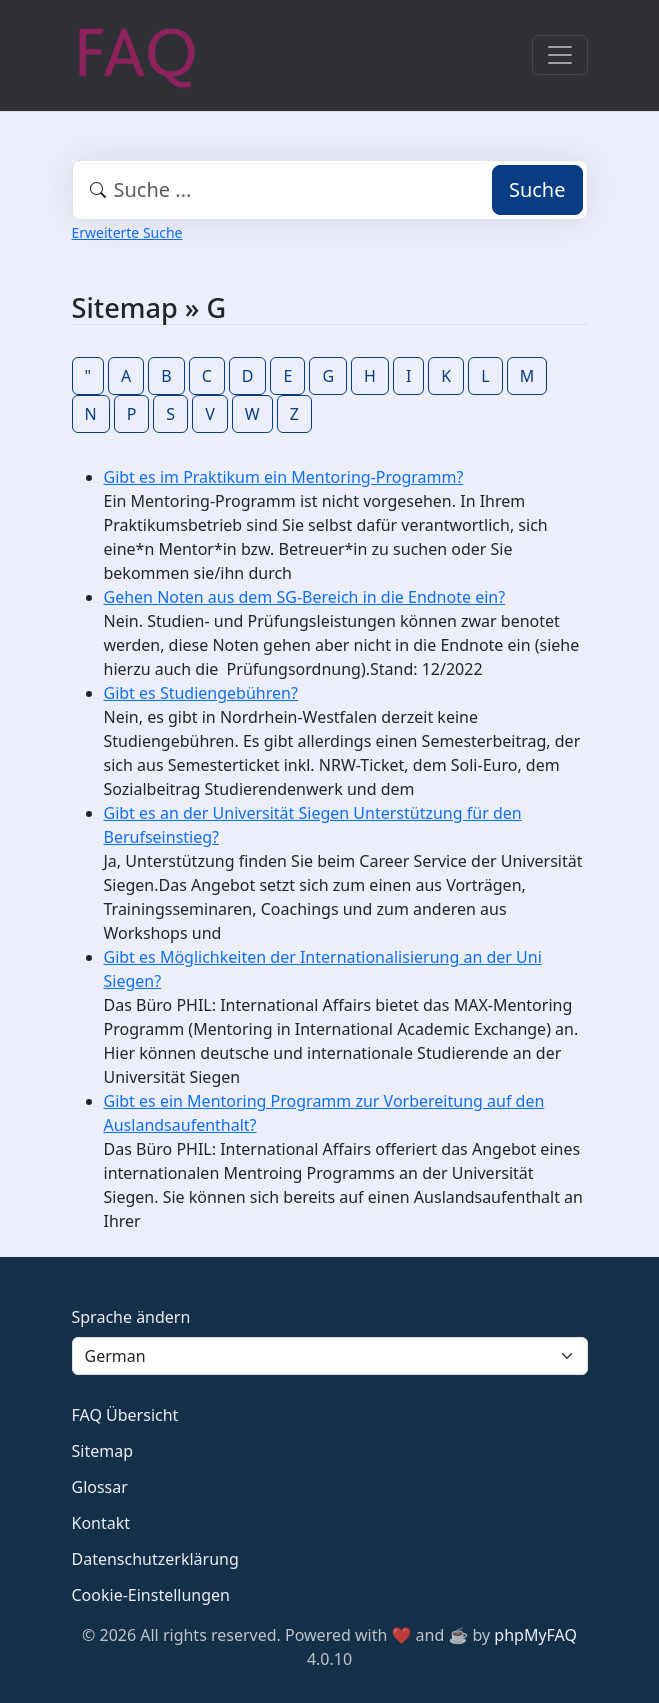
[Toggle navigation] (560, 55)
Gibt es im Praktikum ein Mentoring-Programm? (284, 477)
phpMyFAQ (535, 1635)
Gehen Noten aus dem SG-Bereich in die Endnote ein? (305, 597)
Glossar (100, 1487)
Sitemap (103, 1451)
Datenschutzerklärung (155, 1559)
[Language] (330, 1356)
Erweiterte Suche (127, 232)
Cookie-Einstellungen (151, 1595)
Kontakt (101, 1523)
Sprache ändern (131, 1317)
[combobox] (330, 190)
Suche (537, 189)
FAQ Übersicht (125, 1415)
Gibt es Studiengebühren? (201, 693)
